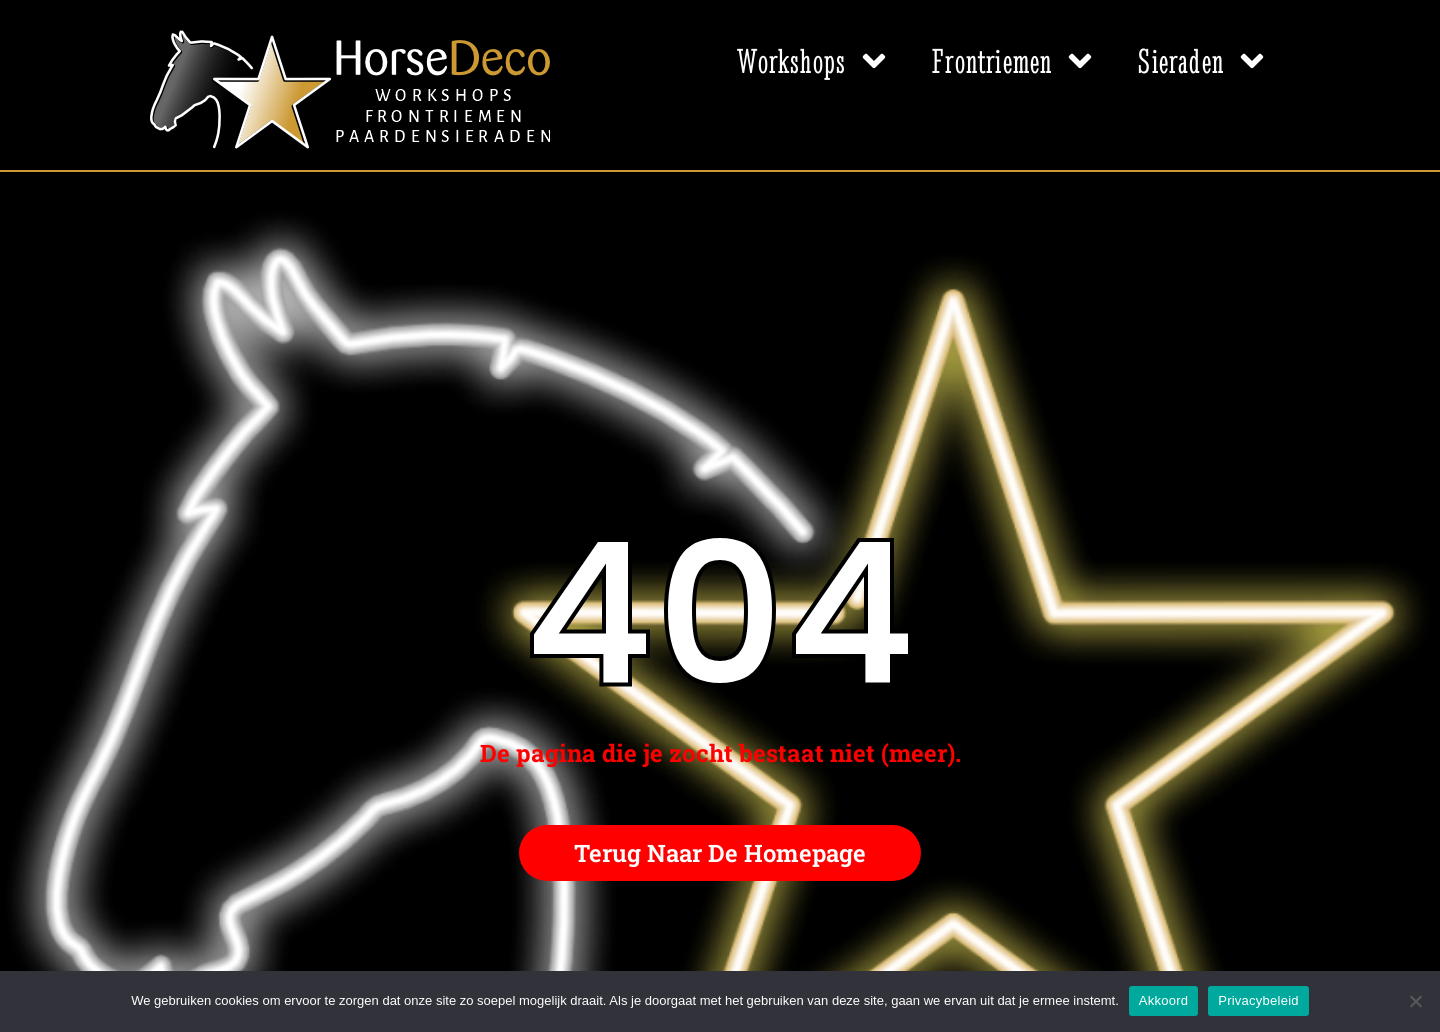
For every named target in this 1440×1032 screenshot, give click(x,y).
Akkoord (1163, 1000)
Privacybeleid (1258, 1000)
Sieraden (1204, 61)
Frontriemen (1015, 61)
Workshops (814, 61)
